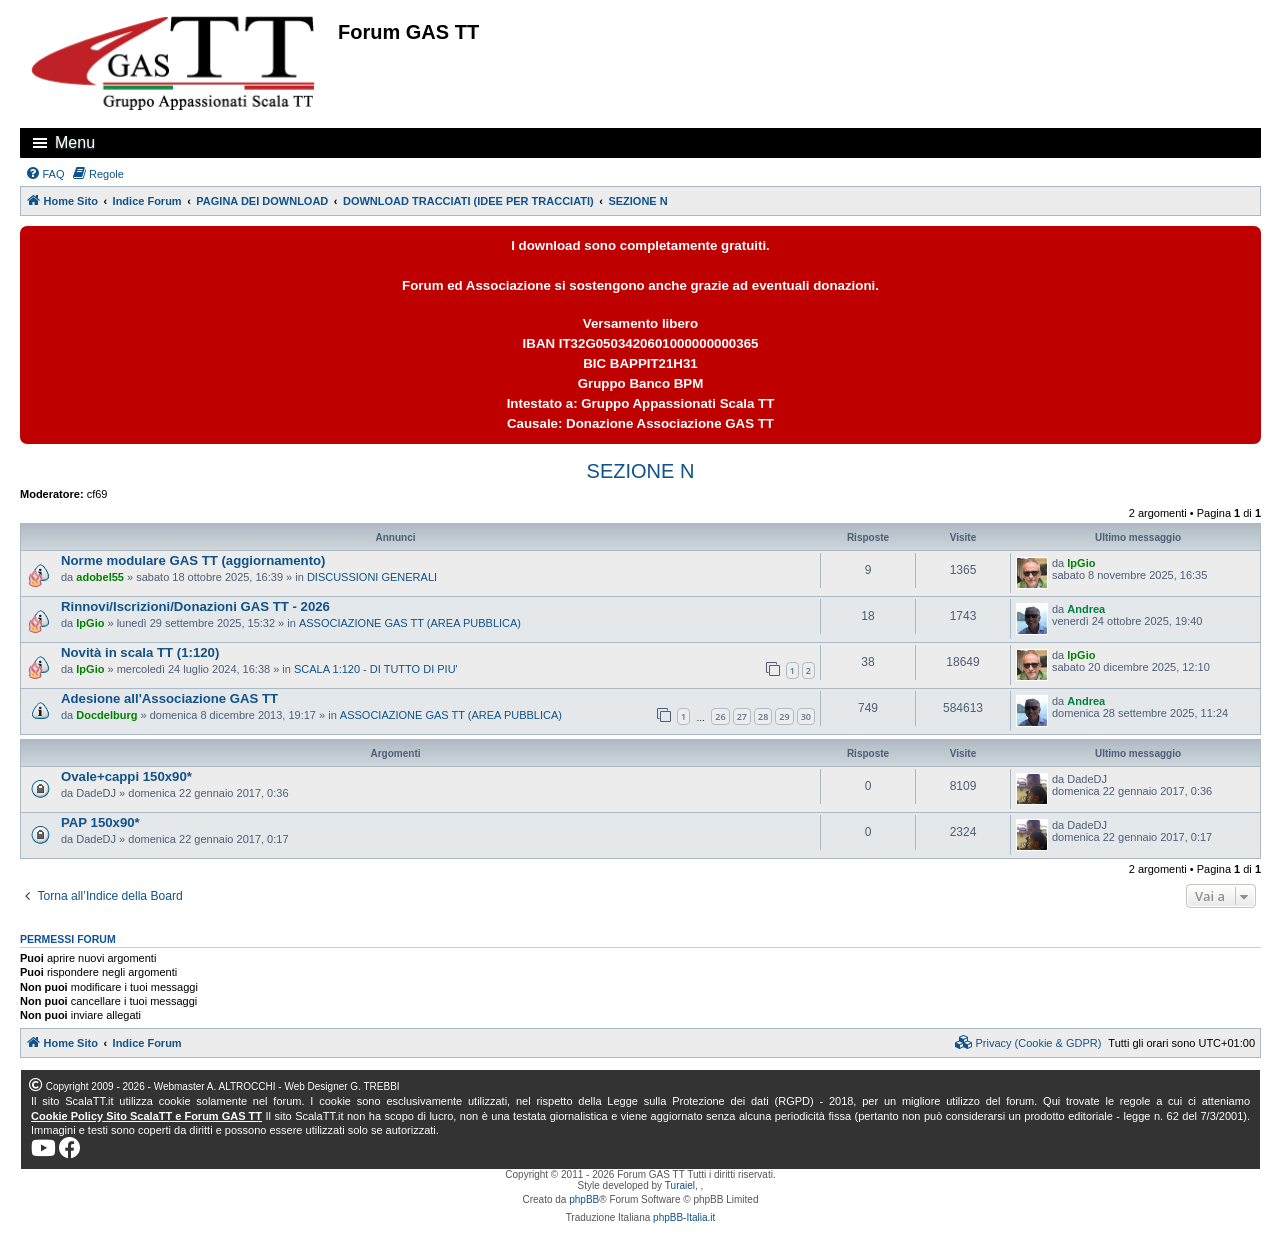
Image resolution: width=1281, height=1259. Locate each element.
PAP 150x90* (100, 822)
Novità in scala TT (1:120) (140, 652)
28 (763, 716)
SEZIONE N (641, 471)
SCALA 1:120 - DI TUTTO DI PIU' (376, 669)
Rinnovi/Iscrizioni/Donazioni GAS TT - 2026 (195, 606)
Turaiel (680, 1185)
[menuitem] (45, 174)
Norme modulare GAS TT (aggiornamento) (193, 560)
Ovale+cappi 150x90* (126, 776)
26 (720, 716)
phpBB (584, 1199)
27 (742, 716)
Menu (75, 142)
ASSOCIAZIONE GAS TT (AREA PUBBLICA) (410, 623)
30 (806, 716)
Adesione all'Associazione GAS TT (169, 698)
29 (784, 716)
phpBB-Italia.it (684, 1217)
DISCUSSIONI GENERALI (372, 577)
